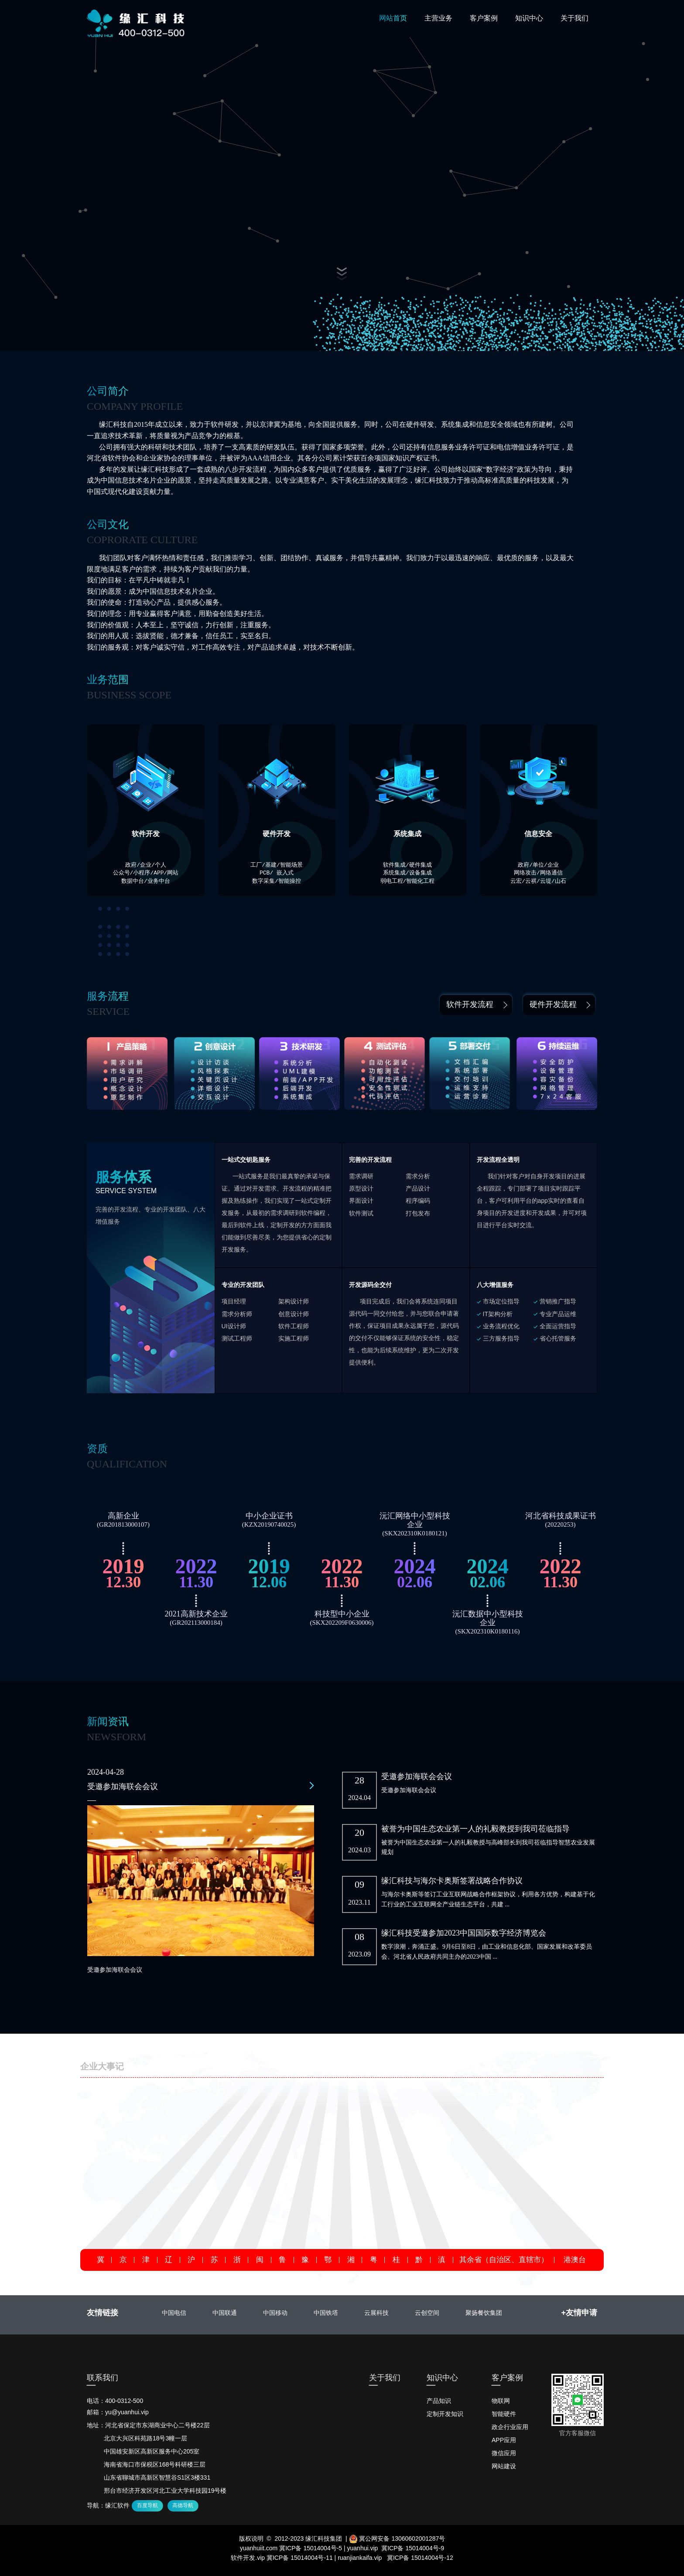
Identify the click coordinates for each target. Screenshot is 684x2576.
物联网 (501, 2400)
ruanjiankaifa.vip (360, 2557)
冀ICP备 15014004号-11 (300, 2557)
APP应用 (504, 2439)
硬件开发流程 (553, 1004)
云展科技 (376, 2312)
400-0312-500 (124, 2400)
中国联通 (224, 2312)
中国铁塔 (326, 2312)
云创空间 (427, 2312)
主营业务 (438, 18)
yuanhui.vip (362, 2548)
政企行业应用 (510, 2426)
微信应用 (504, 2453)
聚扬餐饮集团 (483, 2312)
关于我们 (574, 18)
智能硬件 (504, 2413)
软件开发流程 (469, 1004)
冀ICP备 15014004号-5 (310, 2548)
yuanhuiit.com (258, 2548)
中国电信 (174, 2312)
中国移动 (275, 2312)
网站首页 (393, 18)
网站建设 (504, 2466)
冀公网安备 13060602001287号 (397, 2539)
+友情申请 (579, 2312)
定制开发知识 (445, 2413)
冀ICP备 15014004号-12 (420, 2557)
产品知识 (439, 2400)
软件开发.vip (248, 2557)
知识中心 (529, 18)
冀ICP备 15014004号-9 (412, 2548)
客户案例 (484, 18)
